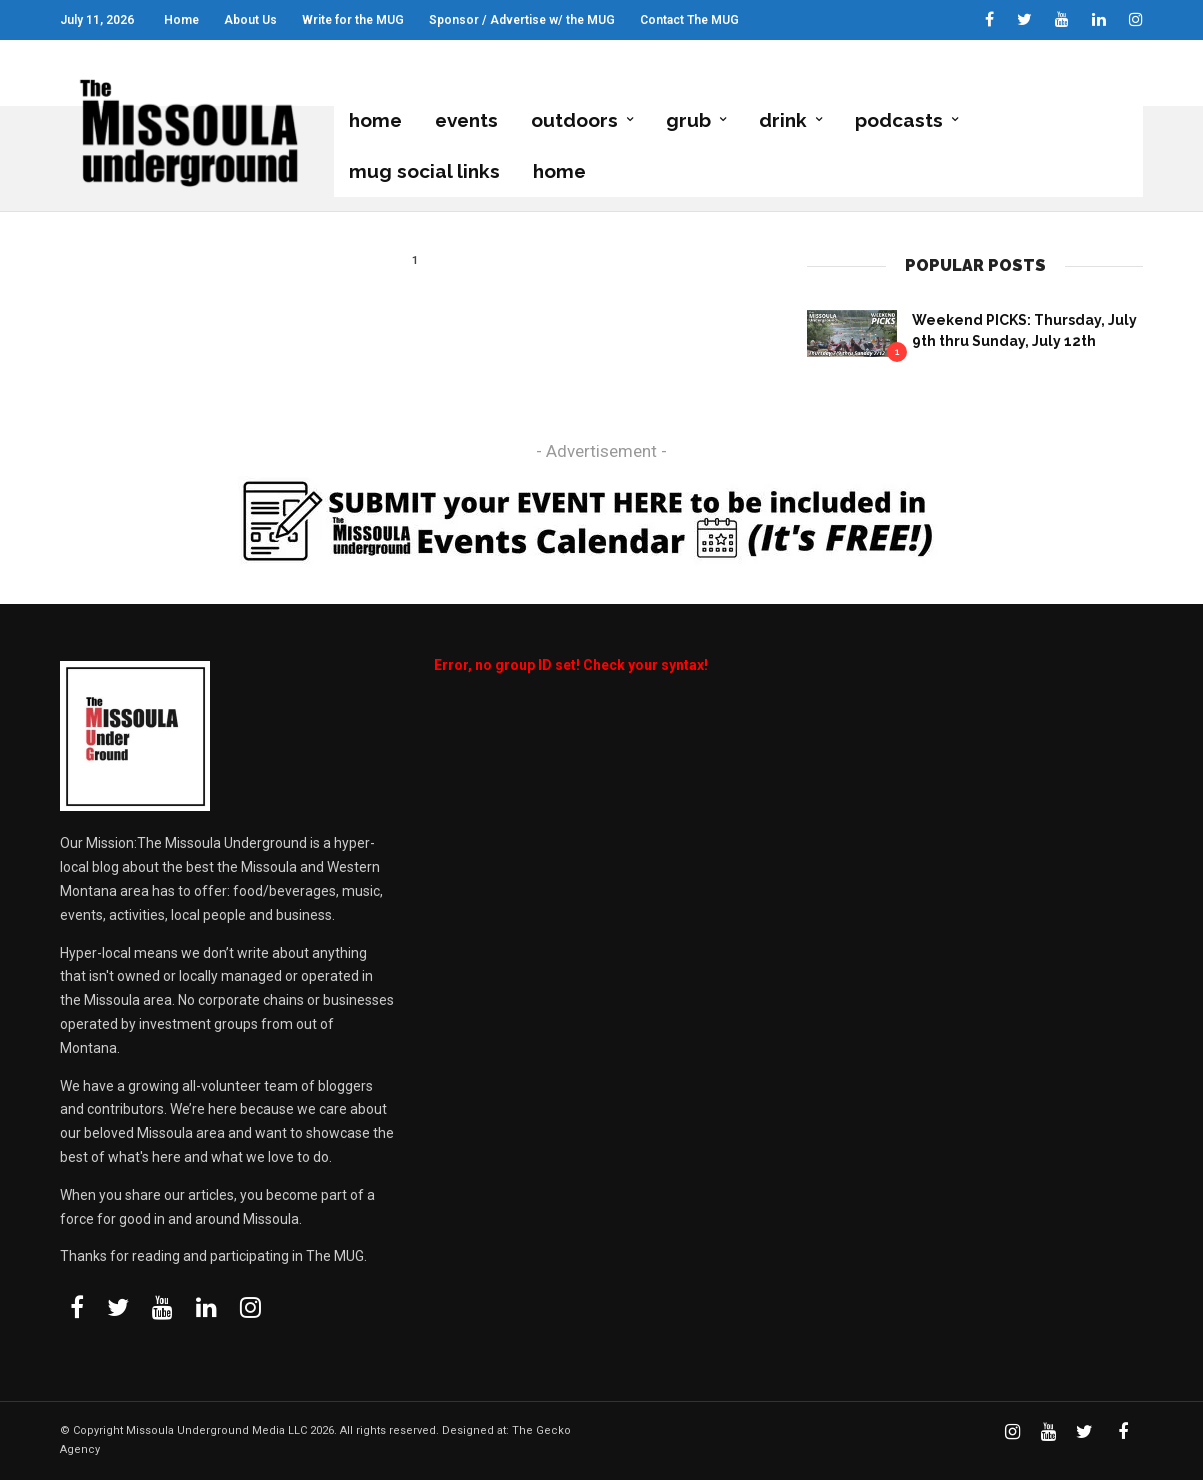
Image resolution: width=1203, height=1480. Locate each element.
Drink (783, 121)
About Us (250, 20)
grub (688, 121)
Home (181, 20)
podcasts (899, 121)
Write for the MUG (353, 20)
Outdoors (574, 121)
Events (466, 121)
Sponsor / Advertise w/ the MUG (522, 20)
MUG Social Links (424, 171)
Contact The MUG (689, 20)
